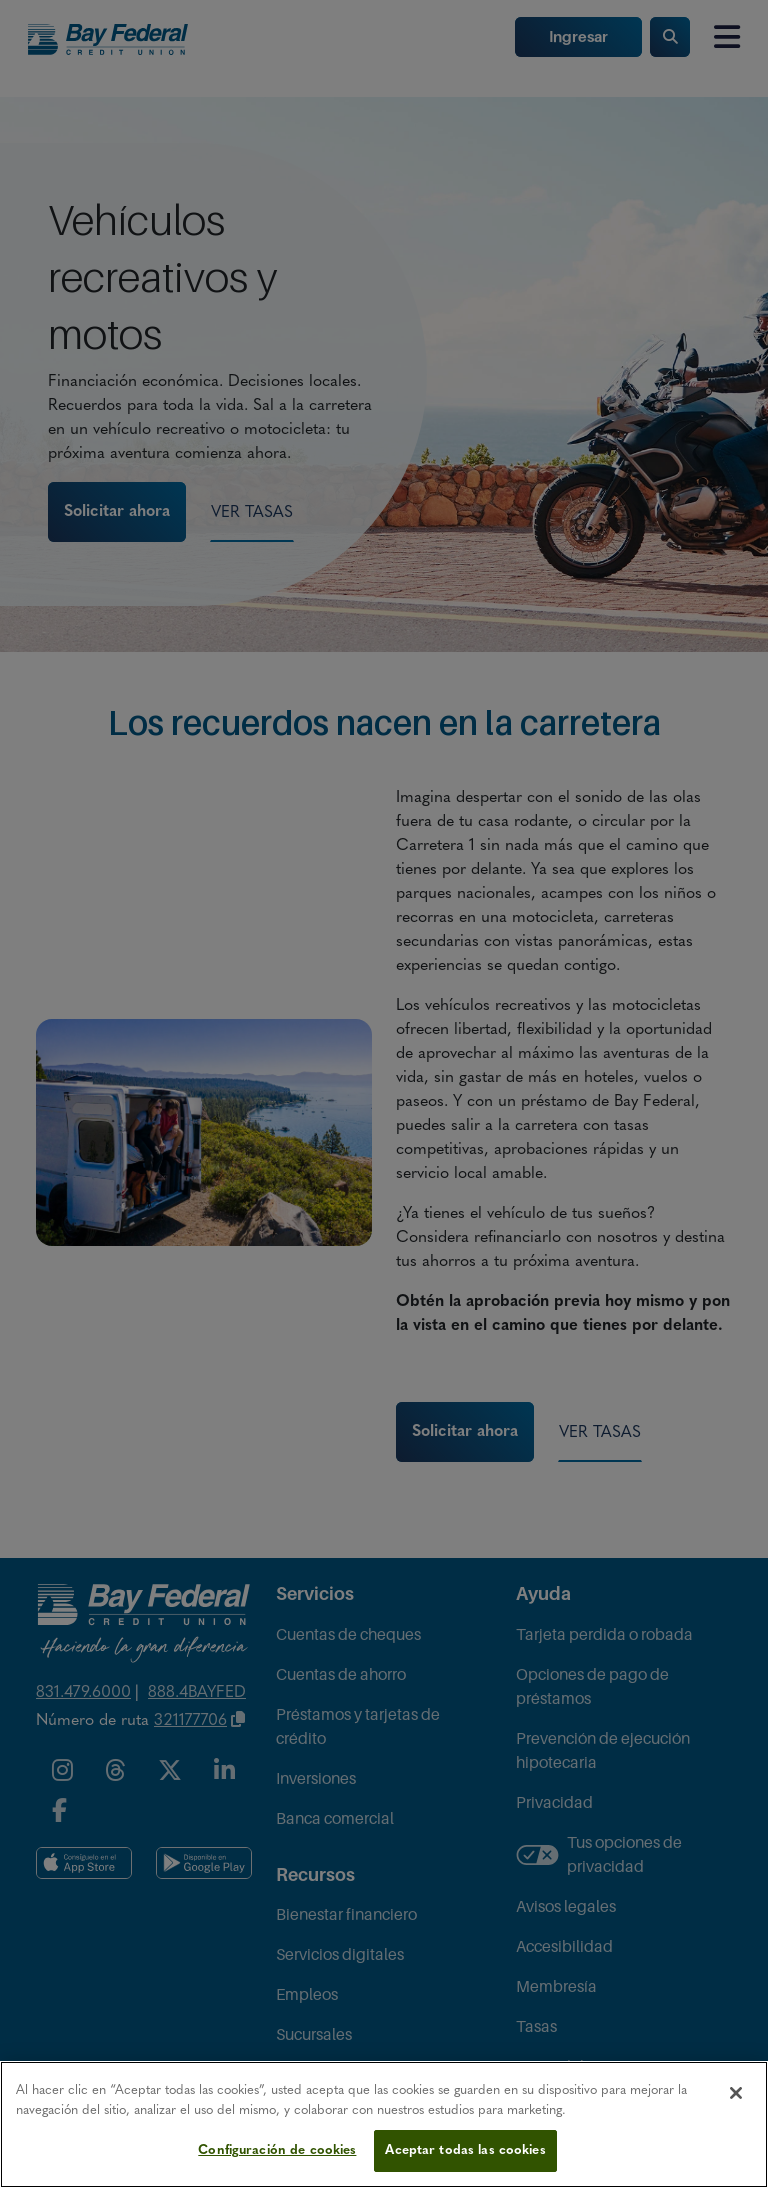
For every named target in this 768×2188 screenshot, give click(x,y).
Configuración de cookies (277, 2150)
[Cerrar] (736, 2093)
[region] (384, 2124)
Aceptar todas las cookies (465, 2150)
